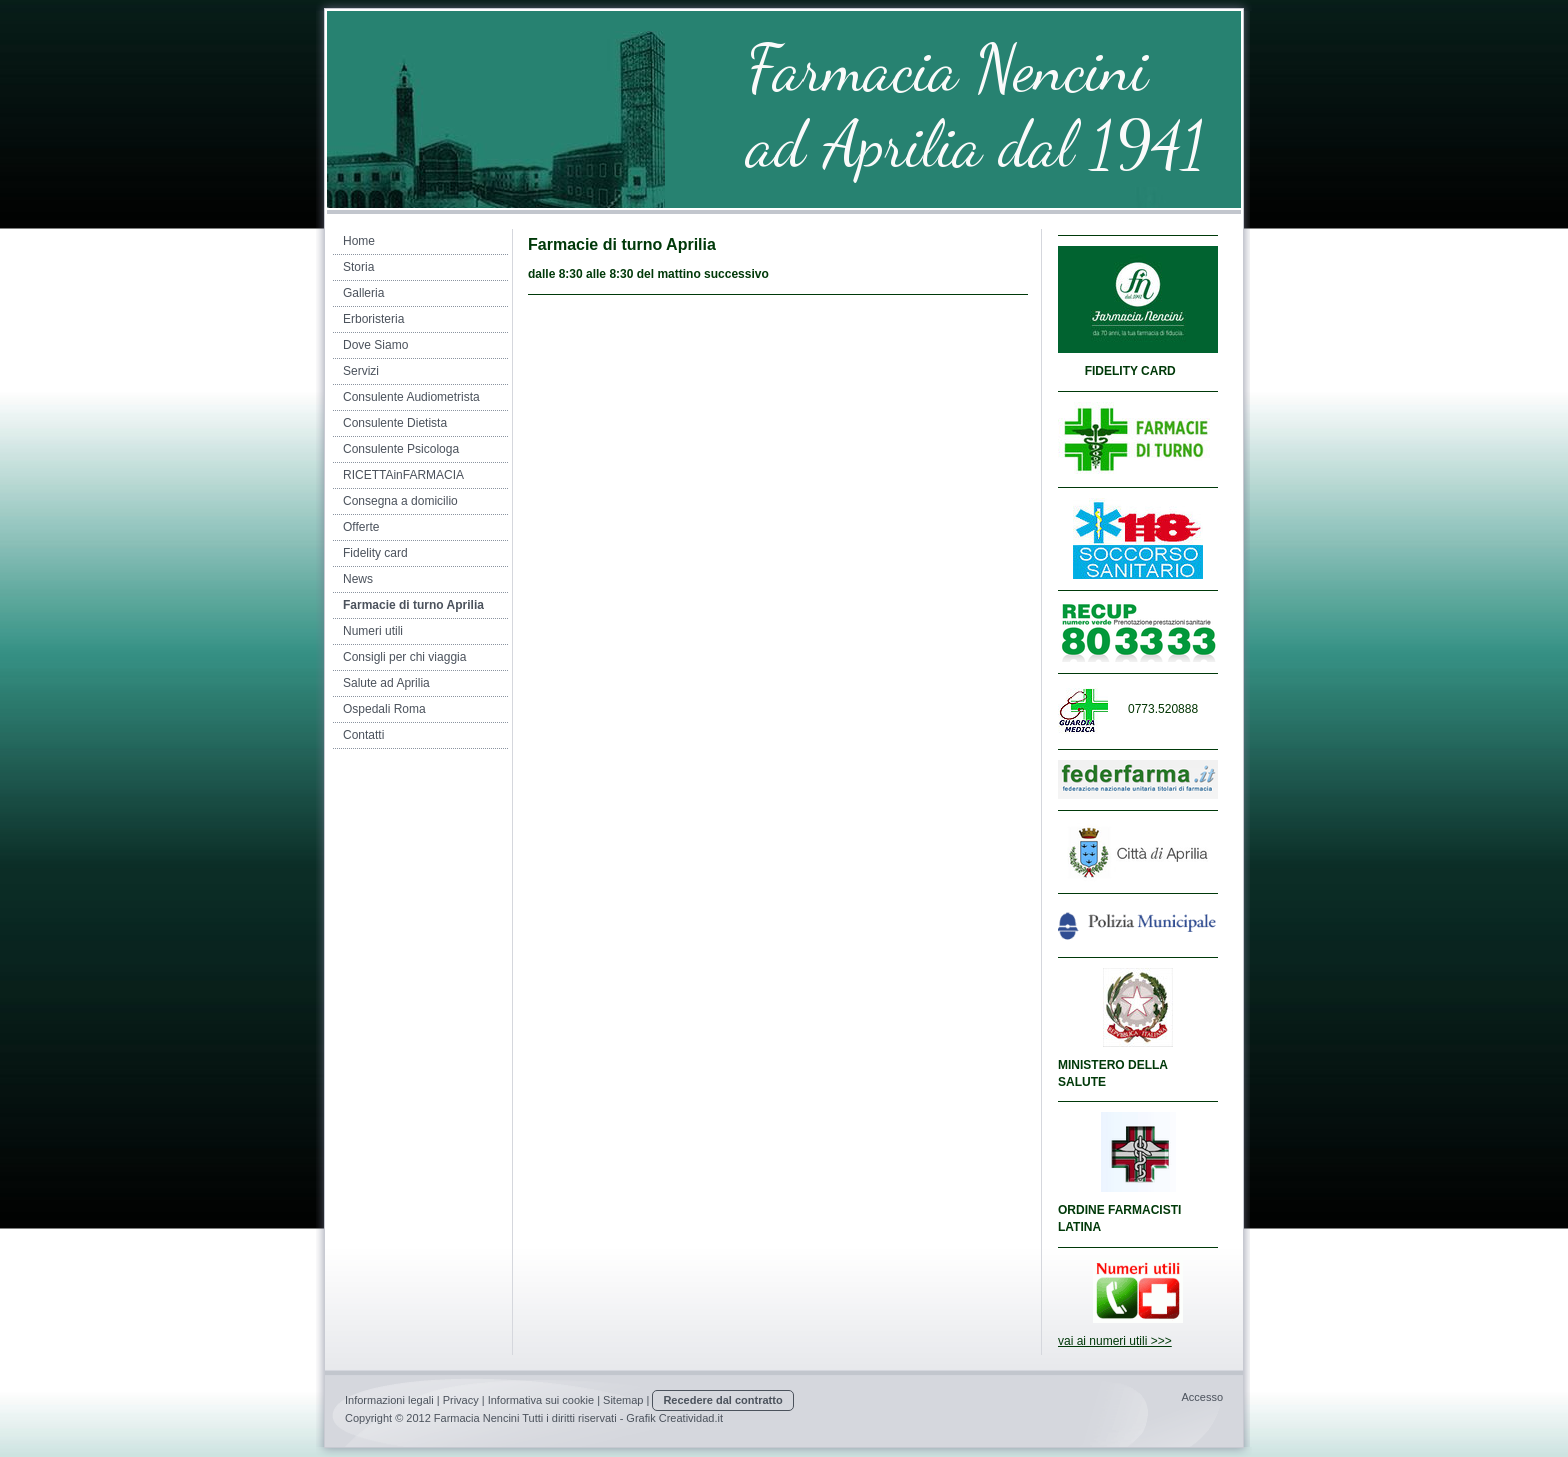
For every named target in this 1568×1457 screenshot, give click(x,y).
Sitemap (623, 1400)
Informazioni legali (389, 1400)
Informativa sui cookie (541, 1400)
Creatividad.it (691, 1418)
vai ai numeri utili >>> (1115, 1341)
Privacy (461, 1400)
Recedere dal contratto (722, 1400)
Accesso (1202, 1397)
